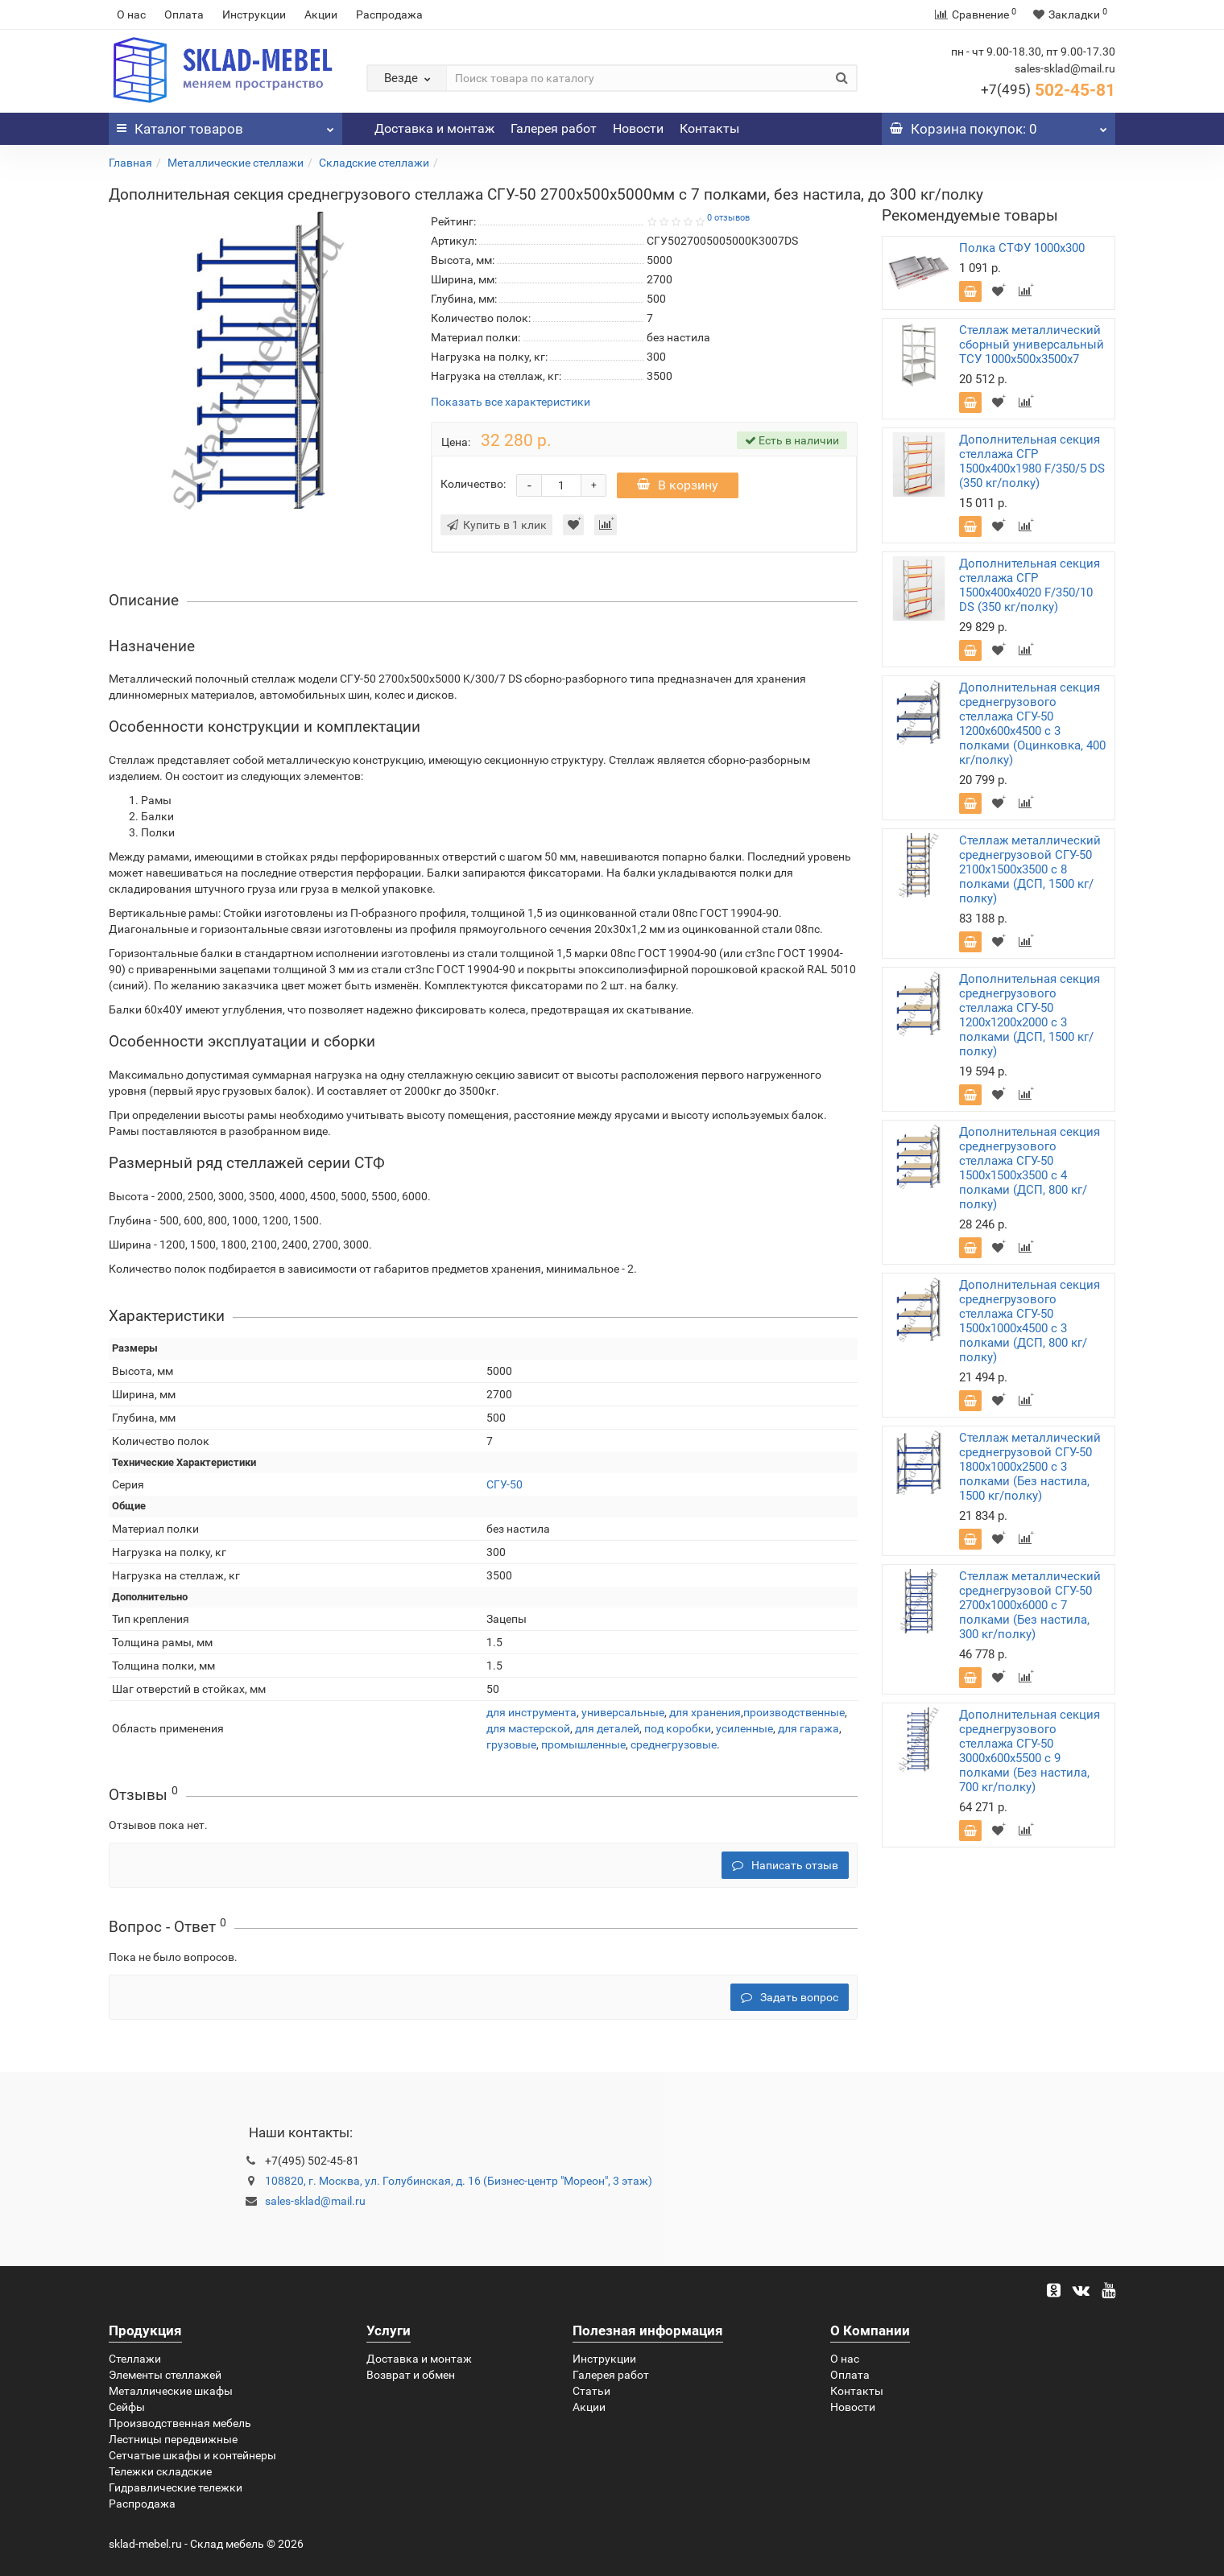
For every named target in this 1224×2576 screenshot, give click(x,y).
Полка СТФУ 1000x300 (1022, 248)
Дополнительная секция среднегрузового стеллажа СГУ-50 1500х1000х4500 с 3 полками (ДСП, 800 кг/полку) (1029, 1321)
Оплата (184, 14)
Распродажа (389, 14)
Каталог (225, 125)
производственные (794, 1712)
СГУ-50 (504, 1484)
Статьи (591, 2390)
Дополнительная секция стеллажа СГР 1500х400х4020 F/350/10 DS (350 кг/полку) (1029, 585)
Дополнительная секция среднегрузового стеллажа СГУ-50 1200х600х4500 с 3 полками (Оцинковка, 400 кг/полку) (1032, 723)
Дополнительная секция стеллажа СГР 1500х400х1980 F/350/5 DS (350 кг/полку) (1032, 461)
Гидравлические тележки (175, 2487)
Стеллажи (135, 2358)
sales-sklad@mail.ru (315, 2200)
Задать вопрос (789, 1997)
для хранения (705, 1712)
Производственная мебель (180, 2423)
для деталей (607, 1728)
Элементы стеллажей (165, 2374)
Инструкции (254, 14)
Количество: (473, 483)
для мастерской (528, 1728)
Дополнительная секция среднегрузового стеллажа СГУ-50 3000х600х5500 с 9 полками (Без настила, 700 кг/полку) (1029, 1750)
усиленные (744, 1728)
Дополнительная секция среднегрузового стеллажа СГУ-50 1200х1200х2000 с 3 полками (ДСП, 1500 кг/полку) (1029, 1015)
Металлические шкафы (171, 2390)
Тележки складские (160, 2471)
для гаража (808, 1728)
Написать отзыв (785, 1865)
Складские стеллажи (374, 162)
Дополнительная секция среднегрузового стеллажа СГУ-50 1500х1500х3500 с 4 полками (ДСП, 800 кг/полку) (1029, 1168)
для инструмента (531, 1712)
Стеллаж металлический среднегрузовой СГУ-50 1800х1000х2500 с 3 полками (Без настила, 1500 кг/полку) (1030, 1466)
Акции (320, 14)
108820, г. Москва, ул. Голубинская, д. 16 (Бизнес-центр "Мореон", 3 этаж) (458, 2180)
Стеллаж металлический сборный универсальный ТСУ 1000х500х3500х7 (1031, 344)
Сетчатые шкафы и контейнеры (192, 2455)
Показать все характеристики (510, 402)
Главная (130, 162)
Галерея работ (554, 128)
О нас (131, 14)
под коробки (677, 1728)
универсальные (622, 1712)
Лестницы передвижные (173, 2439)
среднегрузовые (674, 1744)
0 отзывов (728, 218)
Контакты (709, 128)
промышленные (583, 1744)
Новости (638, 128)
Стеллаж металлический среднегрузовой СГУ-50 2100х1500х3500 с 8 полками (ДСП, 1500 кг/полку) (1030, 869)
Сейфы (127, 2407)
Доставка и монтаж (434, 128)
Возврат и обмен (410, 2374)
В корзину (677, 485)
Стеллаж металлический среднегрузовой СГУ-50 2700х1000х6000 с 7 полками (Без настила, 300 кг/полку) (1030, 1605)
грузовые (511, 1744)
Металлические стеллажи (235, 162)
